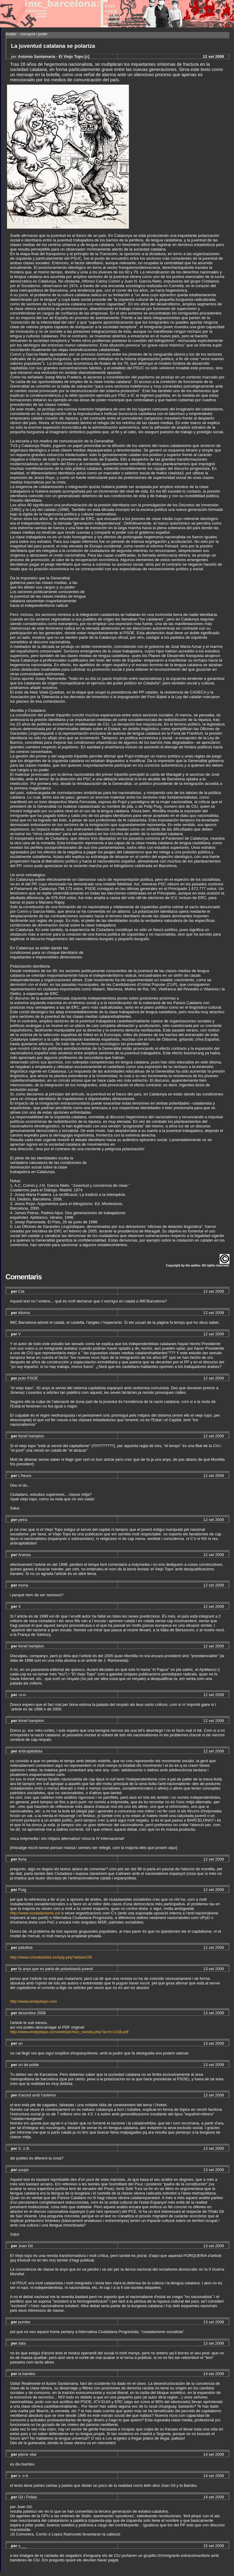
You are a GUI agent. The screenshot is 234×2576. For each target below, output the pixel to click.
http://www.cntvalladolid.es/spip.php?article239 (51, 1957)
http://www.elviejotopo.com (33, 2001)
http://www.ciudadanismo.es (34, 1913)
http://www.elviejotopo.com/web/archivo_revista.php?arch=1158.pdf (69, 2032)
